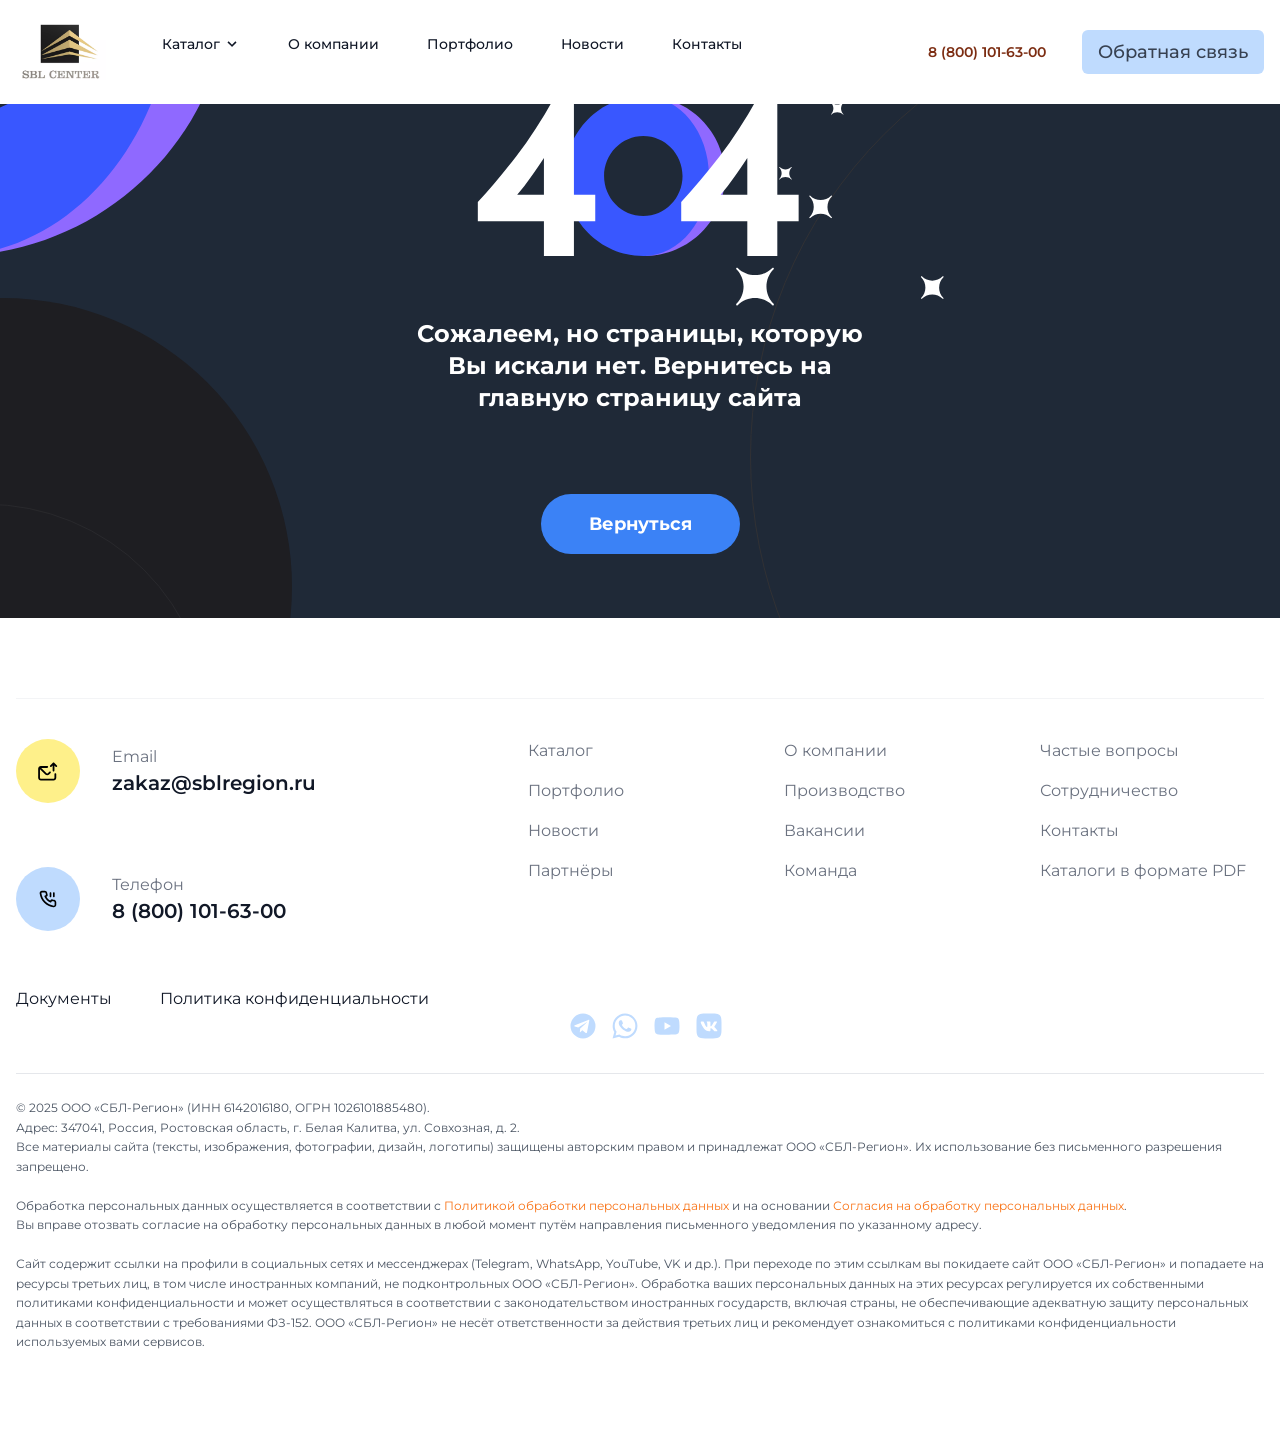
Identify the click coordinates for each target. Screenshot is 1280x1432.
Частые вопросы (1109, 750)
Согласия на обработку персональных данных (978, 1205)
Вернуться (640, 524)
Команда (820, 870)
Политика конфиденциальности (294, 998)
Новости (592, 44)
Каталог (560, 750)
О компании (333, 44)
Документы (64, 998)
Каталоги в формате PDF (1143, 870)
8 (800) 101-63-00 (987, 52)
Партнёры (571, 870)
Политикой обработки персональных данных (586, 1205)
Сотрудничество (1109, 790)
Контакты (707, 44)
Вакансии (824, 830)
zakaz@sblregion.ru (214, 783)
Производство (844, 790)
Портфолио (470, 44)
